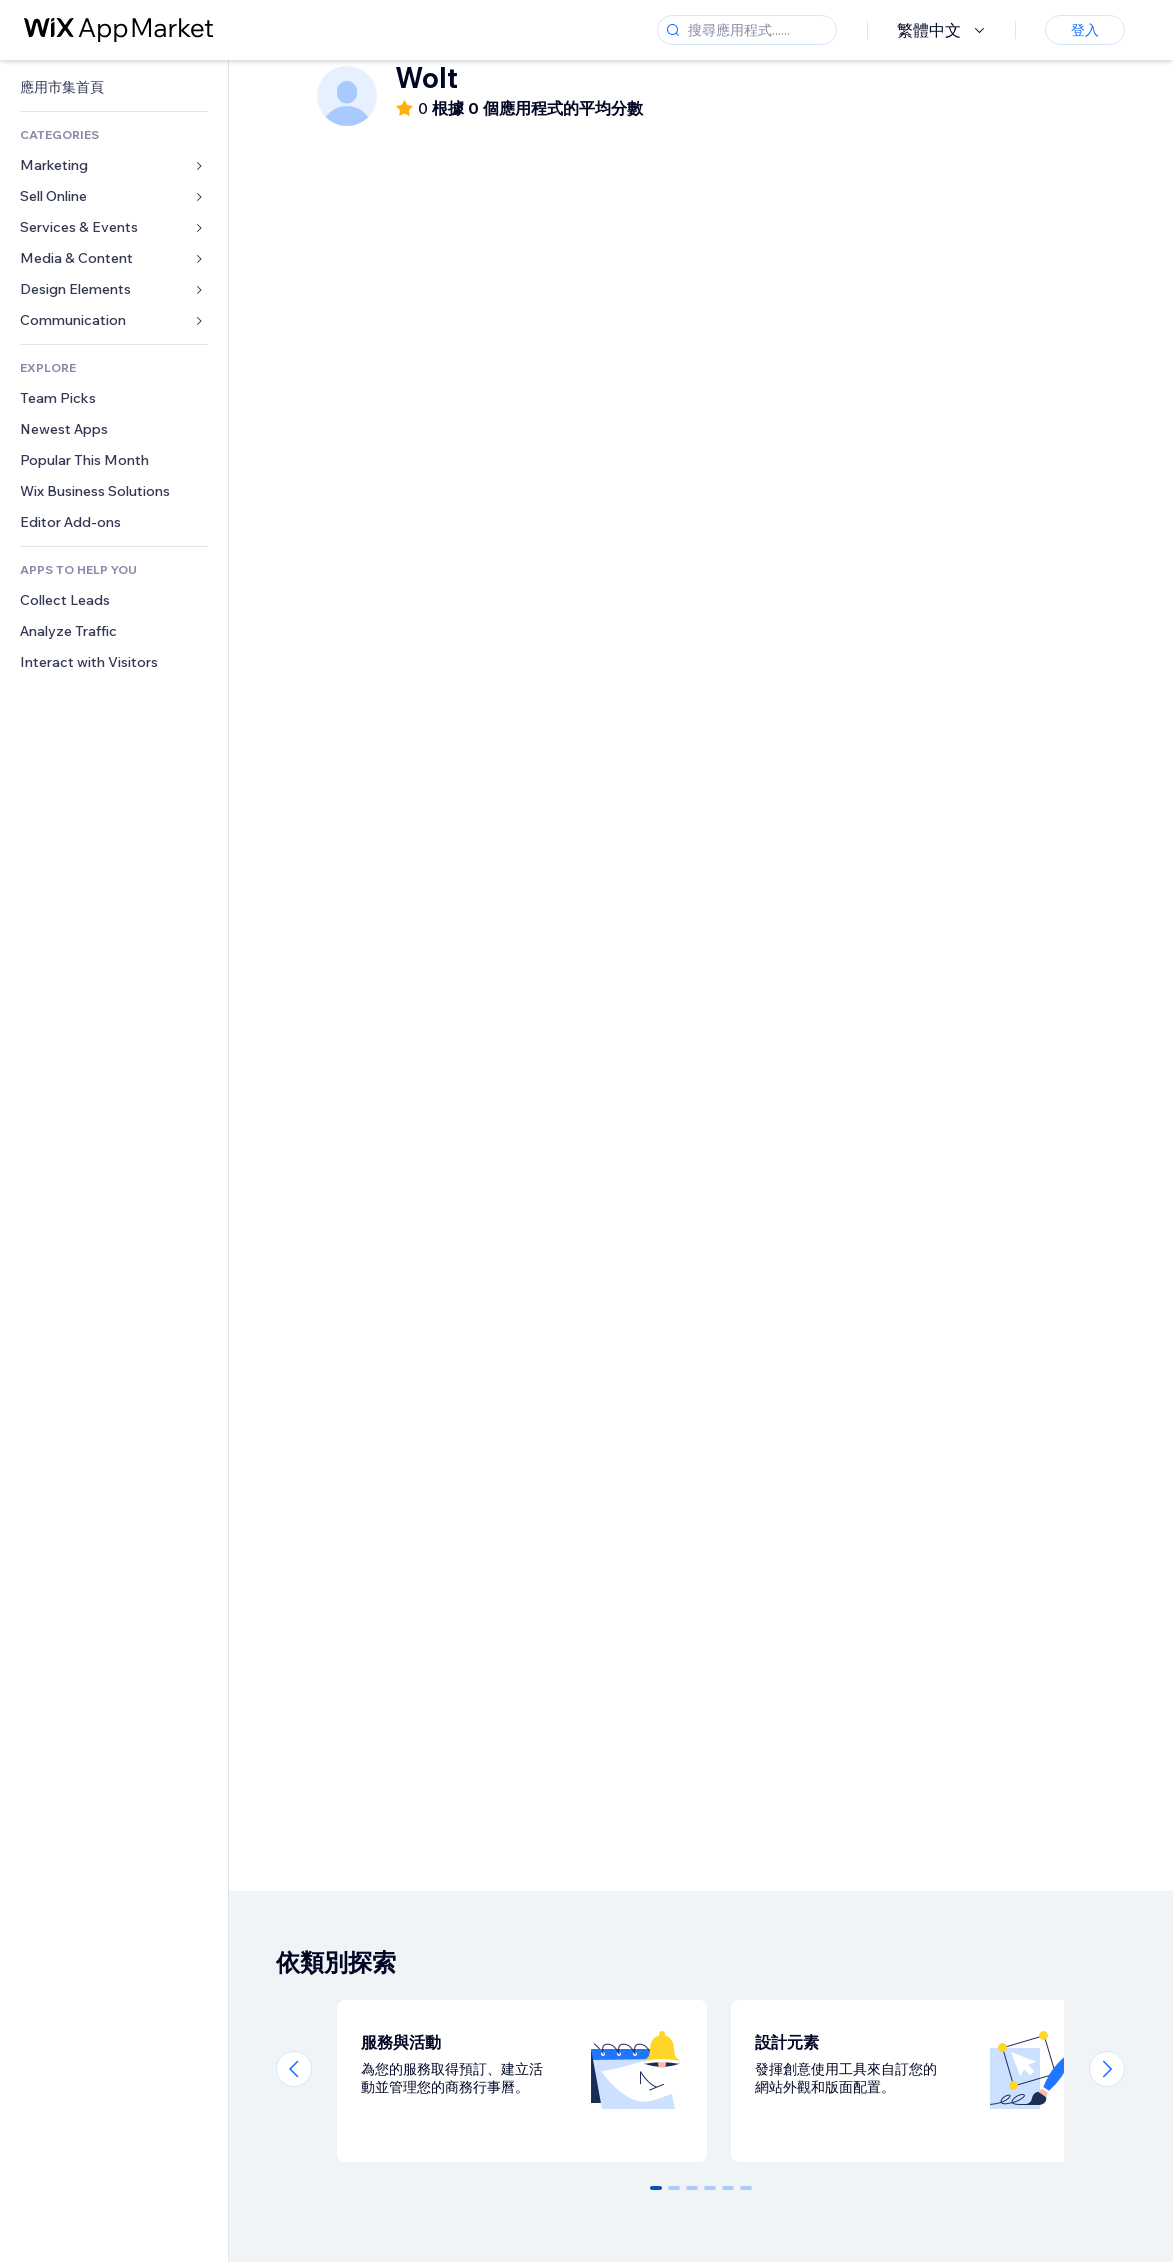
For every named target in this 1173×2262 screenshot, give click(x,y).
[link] (114, 87)
